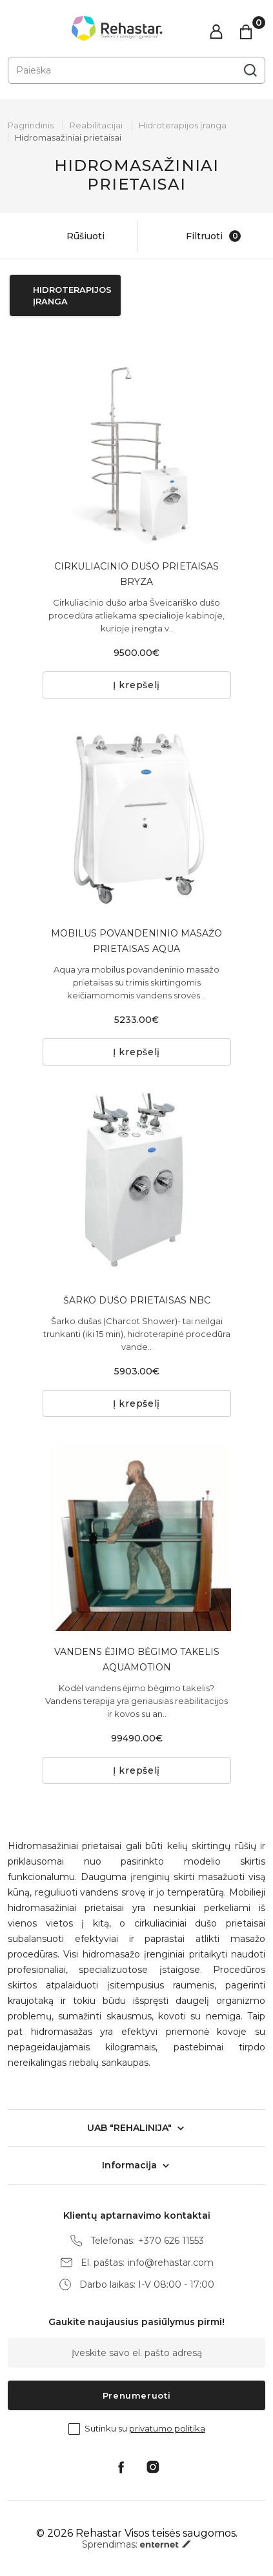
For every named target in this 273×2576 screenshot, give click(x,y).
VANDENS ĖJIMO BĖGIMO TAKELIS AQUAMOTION (136, 1659)
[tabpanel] (137, 451)
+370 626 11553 (171, 2240)
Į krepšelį (136, 685)
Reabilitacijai (96, 125)
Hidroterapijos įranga (183, 125)
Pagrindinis (31, 125)
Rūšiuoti (72, 236)
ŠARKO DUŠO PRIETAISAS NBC (136, 1300)
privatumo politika (167, 2428)
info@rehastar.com (171, 2262)
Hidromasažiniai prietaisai (68, 137)
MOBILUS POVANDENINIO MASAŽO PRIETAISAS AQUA (136, 941)
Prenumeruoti (137, 2395)
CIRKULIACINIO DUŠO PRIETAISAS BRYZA (136, 574)
